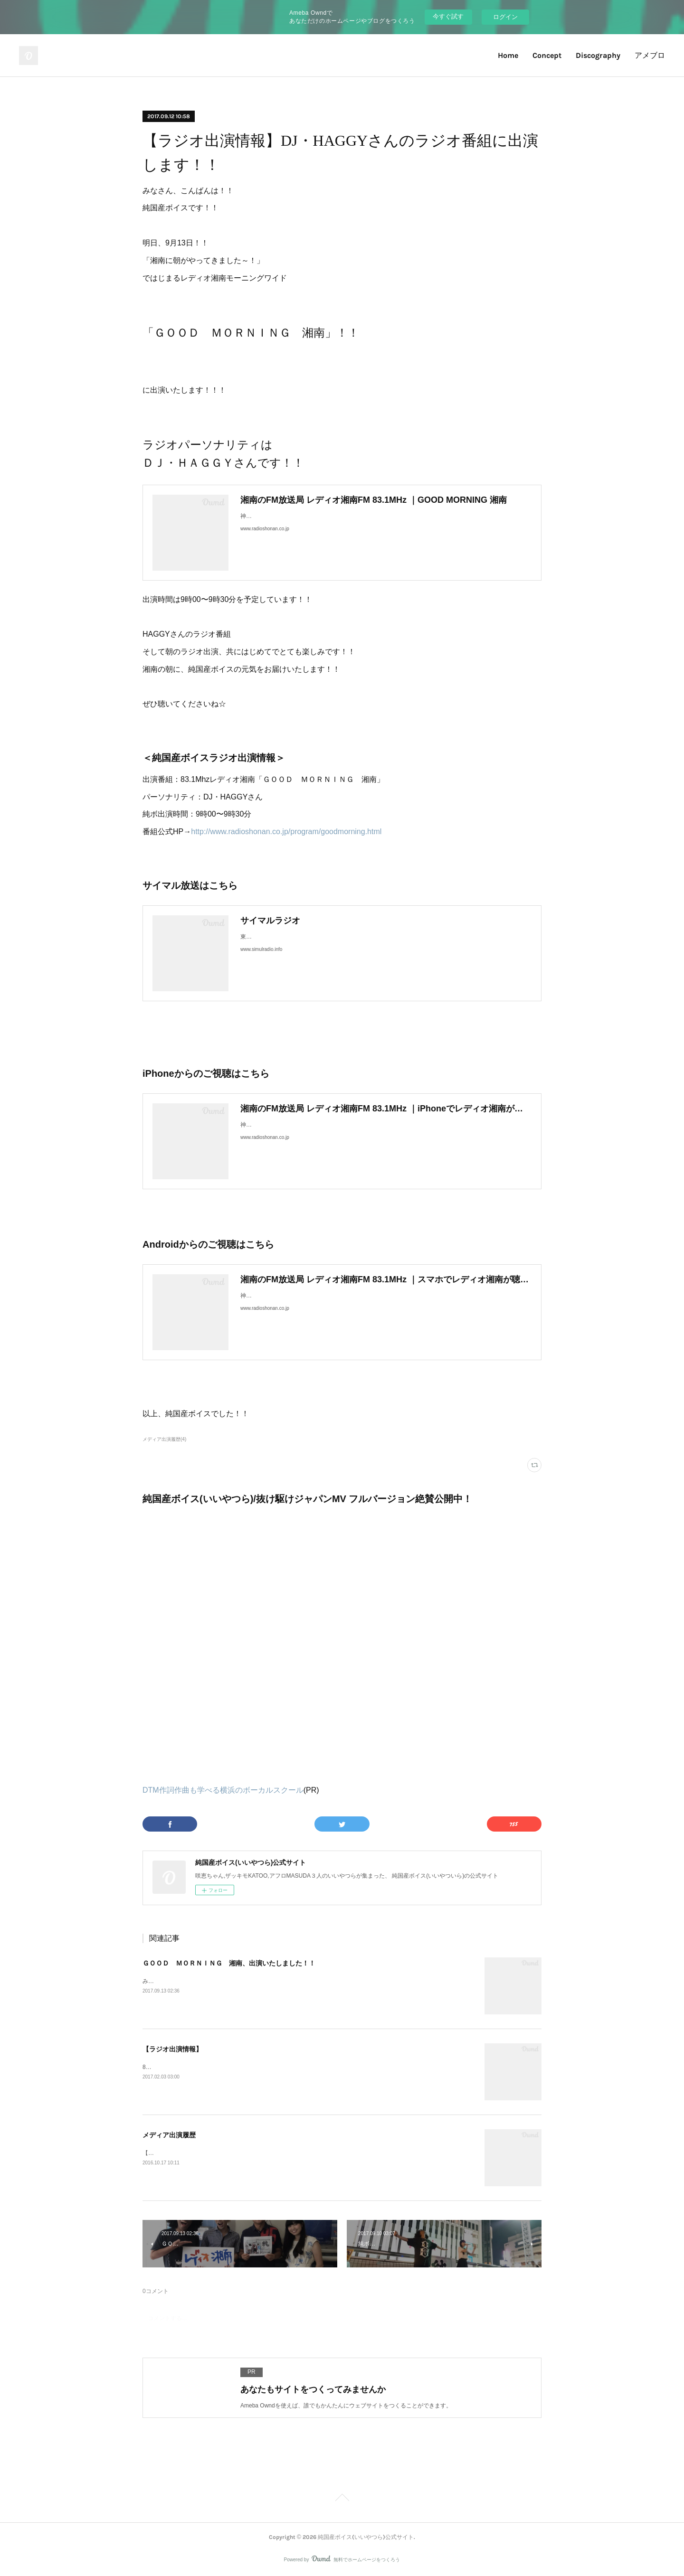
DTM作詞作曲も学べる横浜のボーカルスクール (223, 1790)
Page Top (342, 2499)
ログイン (505, 16)
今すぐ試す (448, 16)
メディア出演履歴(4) (164, 1439)
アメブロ (650, 55)
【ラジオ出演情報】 (172, 2049)
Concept (546, 55)
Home (508, 55)
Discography (598, 55)
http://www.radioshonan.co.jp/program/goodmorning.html (286, 831)
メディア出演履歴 (169, 2135)
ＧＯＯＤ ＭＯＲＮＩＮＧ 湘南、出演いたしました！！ (228, 1963)
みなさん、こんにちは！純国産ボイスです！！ (202, 1981)
